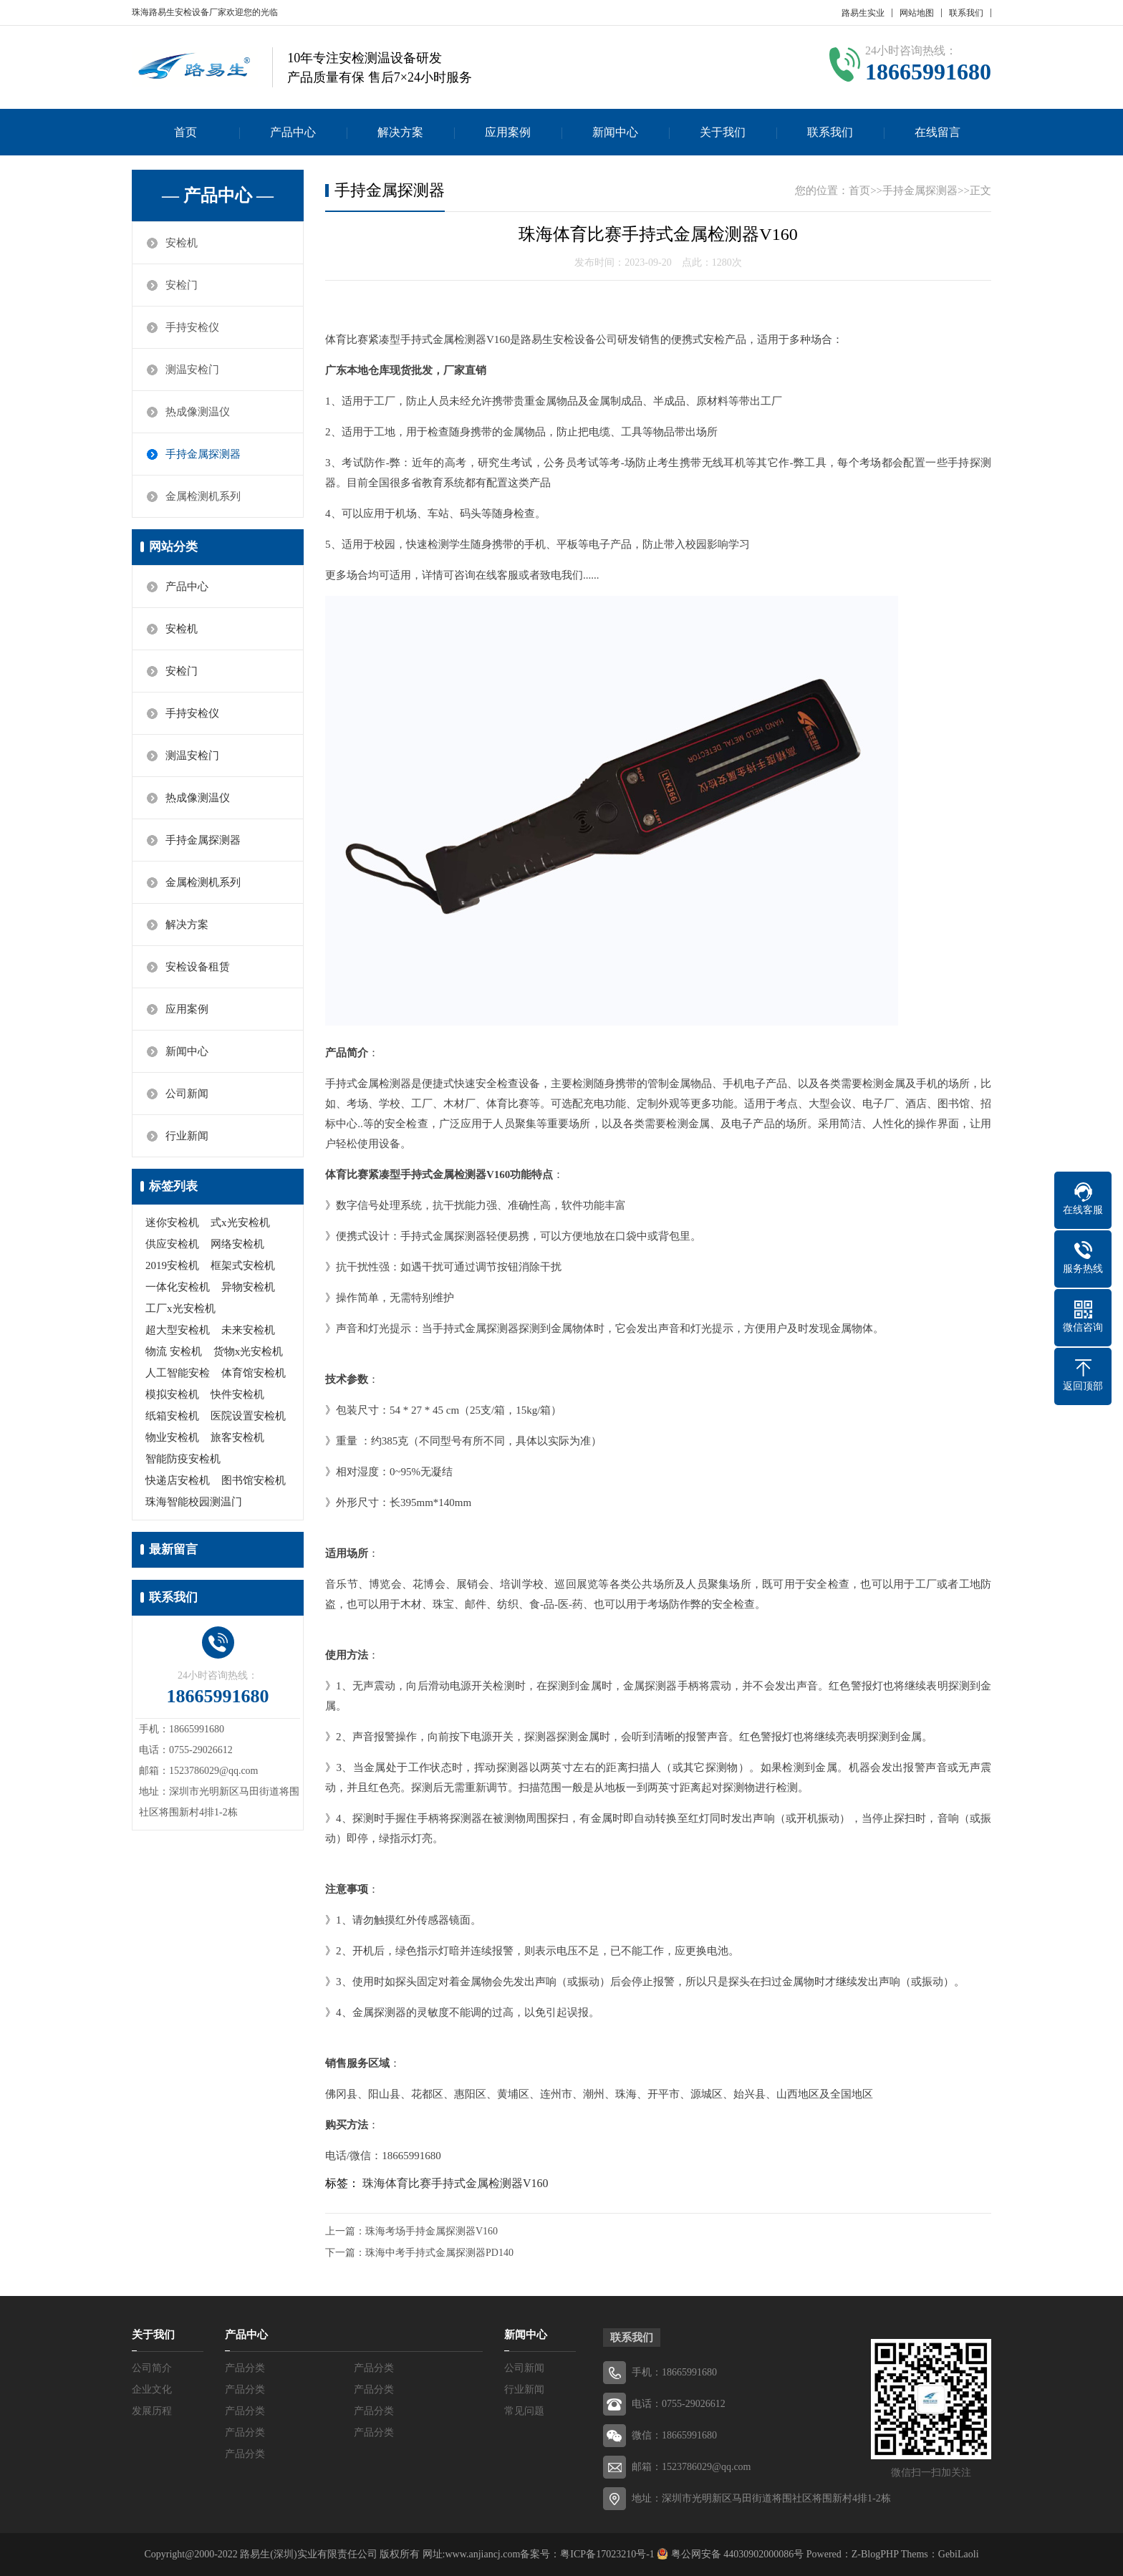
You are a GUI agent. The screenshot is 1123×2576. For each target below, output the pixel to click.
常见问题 (524, 2411)
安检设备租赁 (197, 967)
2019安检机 (172, 1265)
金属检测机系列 (203, 496)
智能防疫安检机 (183, 1459)
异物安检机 (248, 1287)
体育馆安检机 (253, 1373)
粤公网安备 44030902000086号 (736, 2554)
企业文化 (152, 2389)
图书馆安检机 (253, 1480)
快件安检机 (237, 1394)
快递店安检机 (177, 1480)
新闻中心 (615, 132)
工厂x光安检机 (180, 1308)
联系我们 (966, 13)
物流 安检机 (173, 1351)
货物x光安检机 (248, 1351)
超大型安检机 (177, 1330)
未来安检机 (248, 1330)
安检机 (181, 243)
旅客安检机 (237, 1437)
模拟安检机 (172, 1394)
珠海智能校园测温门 (193, 1502)
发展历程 (152, 2411)
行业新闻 (186, 1136)
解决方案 (400, 132)
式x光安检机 (240, 1222)
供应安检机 (172, 1244)
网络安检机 (237, 1244)
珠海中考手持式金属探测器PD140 (439, 2252)
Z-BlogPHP (875, 2554)
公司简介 (152, 2368)
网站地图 (917, 13)
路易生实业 (863, 13)
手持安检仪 (192, 327)
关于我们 (723, 132)
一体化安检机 (177, 1287)
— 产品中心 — (218, 195)
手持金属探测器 (203, 454)
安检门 (181, 285)
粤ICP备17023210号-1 (607, 2554)
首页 (185, 132)
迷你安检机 (172, 1222)
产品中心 (293, 132)
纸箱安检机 (172, 1416)
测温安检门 (192, 369)
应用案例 (508, 132)
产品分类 (245, 2368)
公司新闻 (186, 1093)
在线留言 (937, 132)
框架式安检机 (243, 1265)
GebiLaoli (958, 2554)
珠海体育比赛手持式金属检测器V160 (455, 2183)
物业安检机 (172, 1437)
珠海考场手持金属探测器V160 (431, 2231)
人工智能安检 (177, 1373)
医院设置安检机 (248, 1416)
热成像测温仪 (197, 412)
